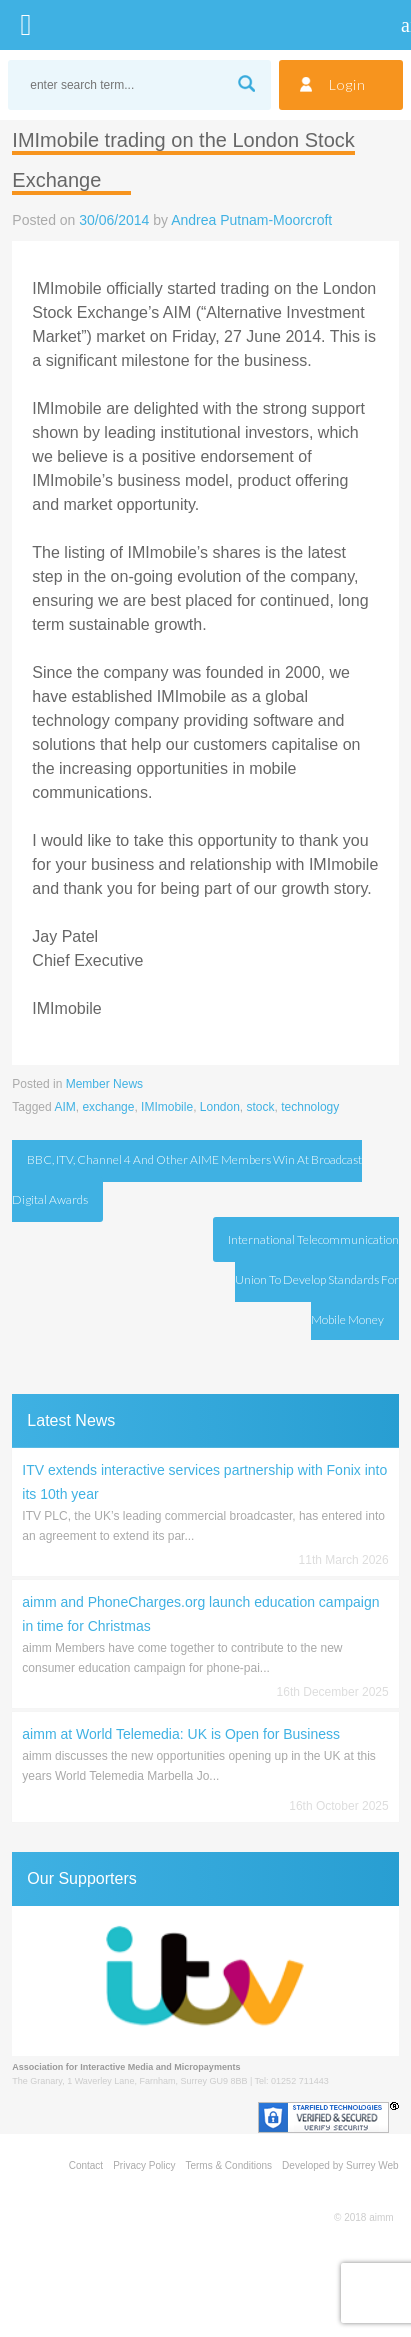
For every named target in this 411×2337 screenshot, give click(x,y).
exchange (108, 1107)
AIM (64, 1107)
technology (310, 1107)
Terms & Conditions (228, 2165)
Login (347, 84)
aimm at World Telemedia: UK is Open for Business (181, 1734)
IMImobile (167, 1107)
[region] (205, 1981)
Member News (104, 1084)
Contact (86, 2165)
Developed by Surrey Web (340, 2165)
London (220, 1107)
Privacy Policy (144, 2165)
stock (261, 1107)
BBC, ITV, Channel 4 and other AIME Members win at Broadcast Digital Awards (187, 1179)
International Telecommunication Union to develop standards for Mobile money (313, 1279)
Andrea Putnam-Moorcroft (251, 220)
